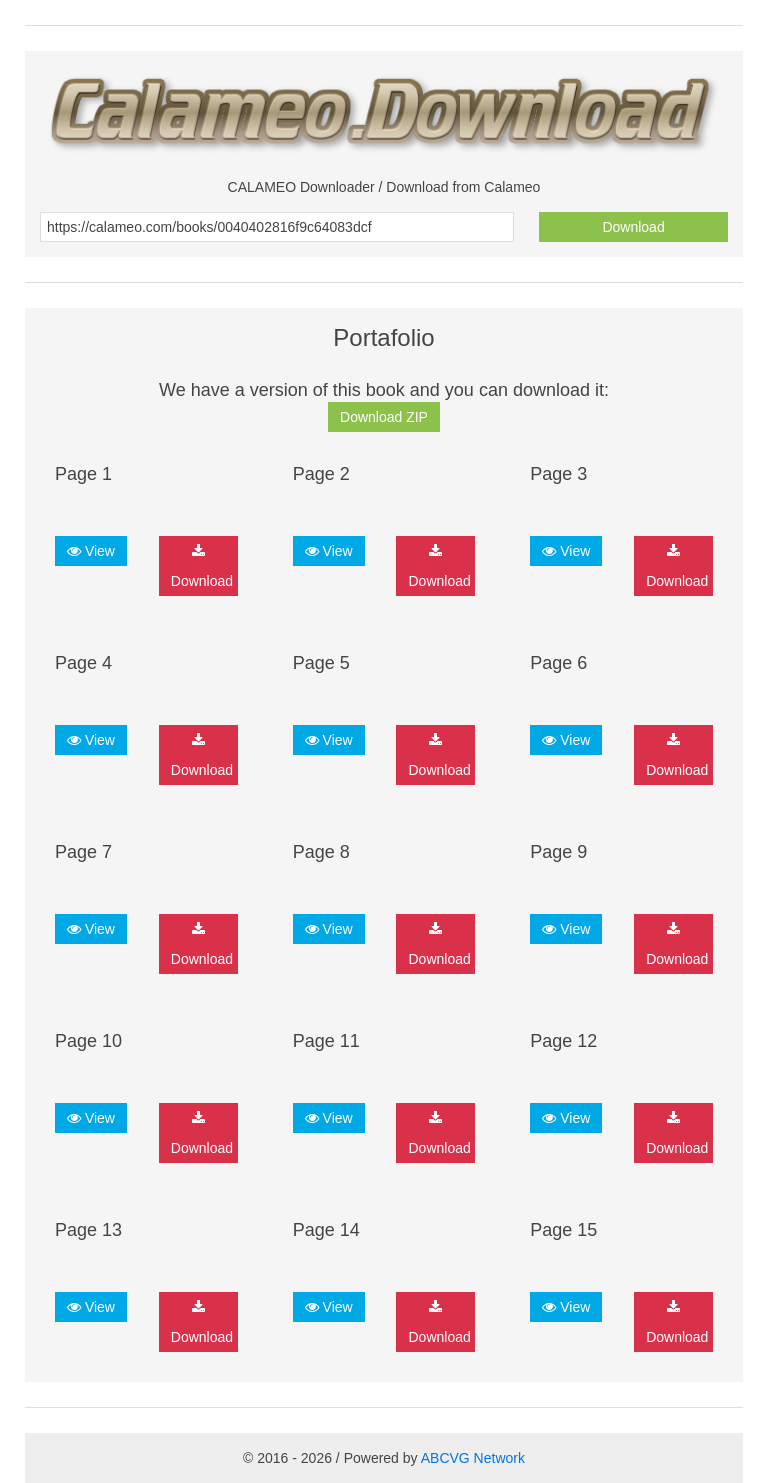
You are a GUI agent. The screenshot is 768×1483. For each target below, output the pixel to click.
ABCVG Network (473, 1458)
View (91, 551)
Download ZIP (384, 417)
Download (633, 227)
